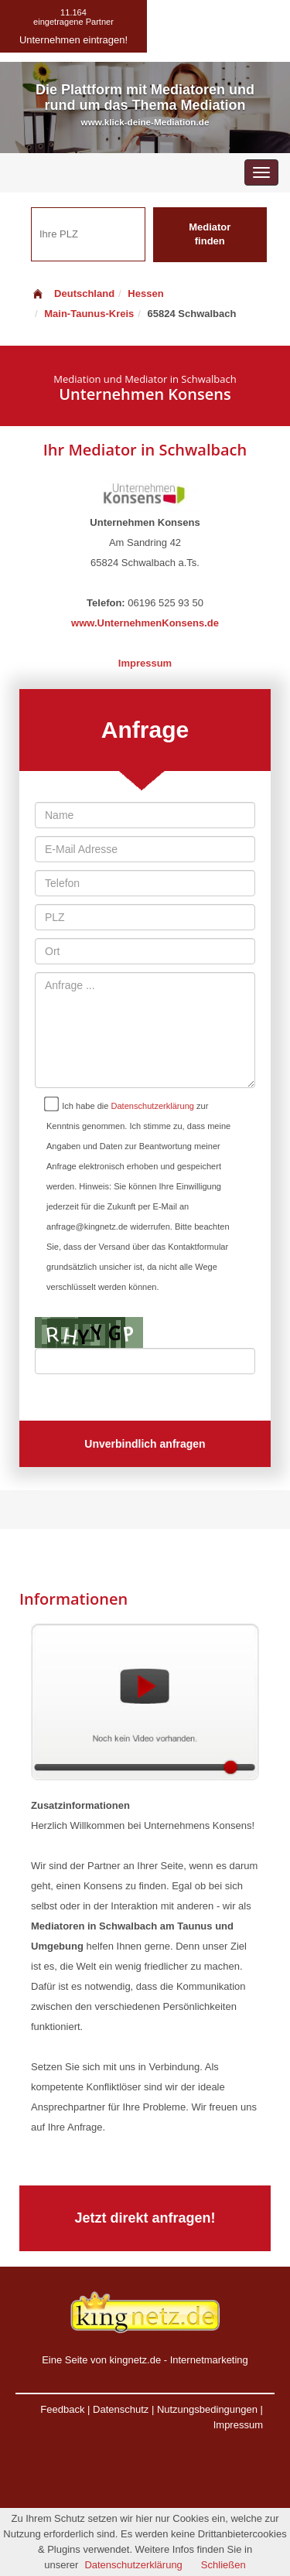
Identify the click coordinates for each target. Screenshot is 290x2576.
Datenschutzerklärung (152, 1106)
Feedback (62, 2409)
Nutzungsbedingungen (207, 2409)
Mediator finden (209, 234)
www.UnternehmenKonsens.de (145, 623)
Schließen (223, 2565)
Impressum (145, 663)
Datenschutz (120, 2409)
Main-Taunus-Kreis (89, 313)
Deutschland (72, 293)
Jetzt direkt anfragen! (144, 2218)
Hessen (145, 293)
